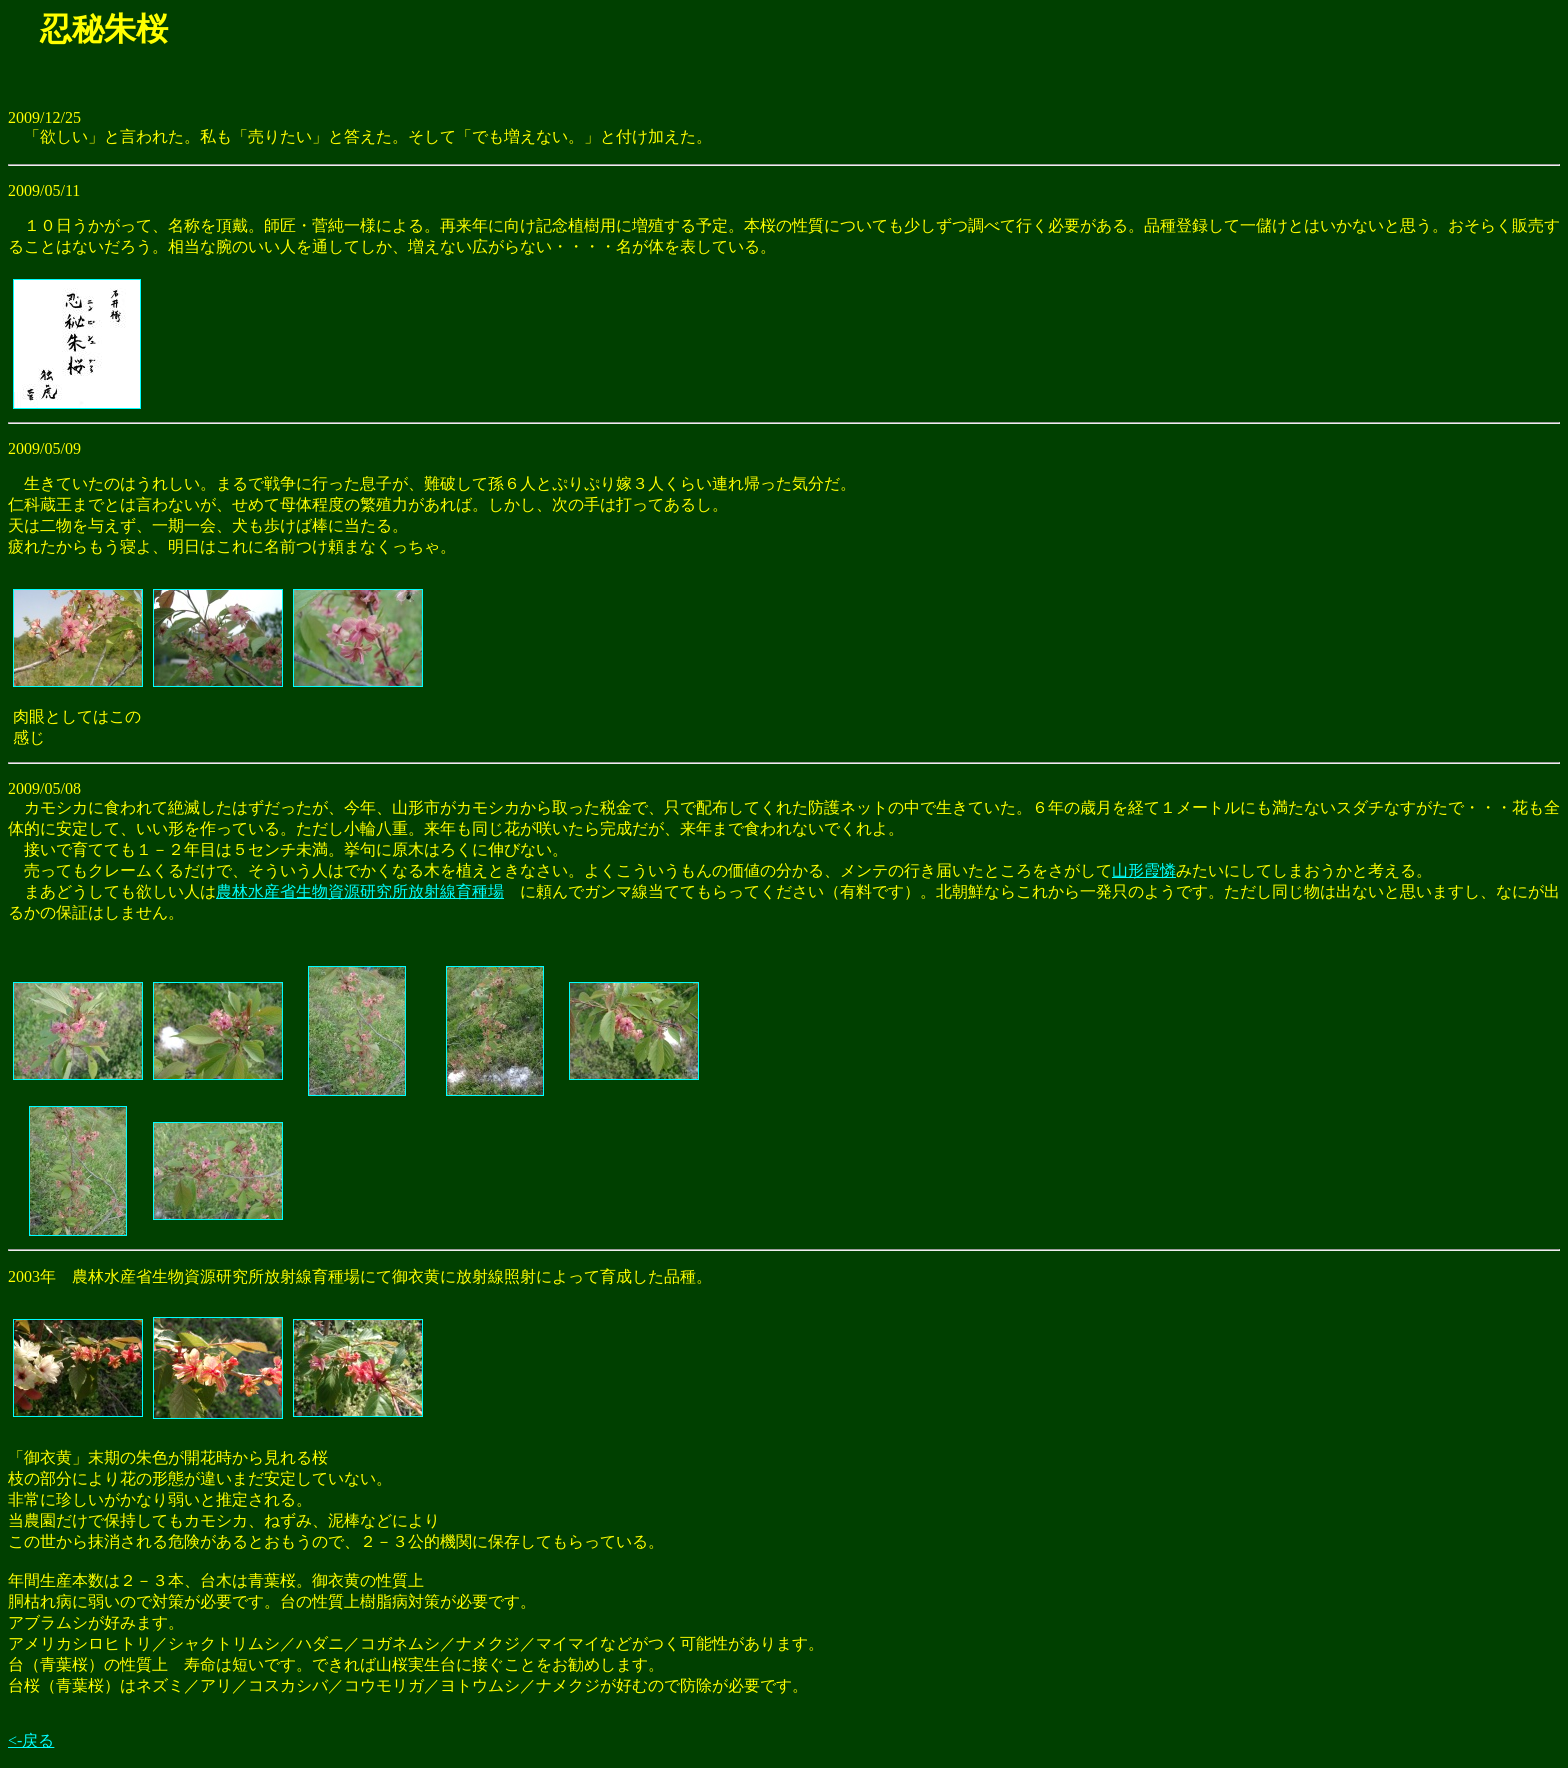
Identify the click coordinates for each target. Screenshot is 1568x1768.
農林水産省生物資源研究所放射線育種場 (360, 891)
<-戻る (31, 1740)
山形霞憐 (1144, 870)
